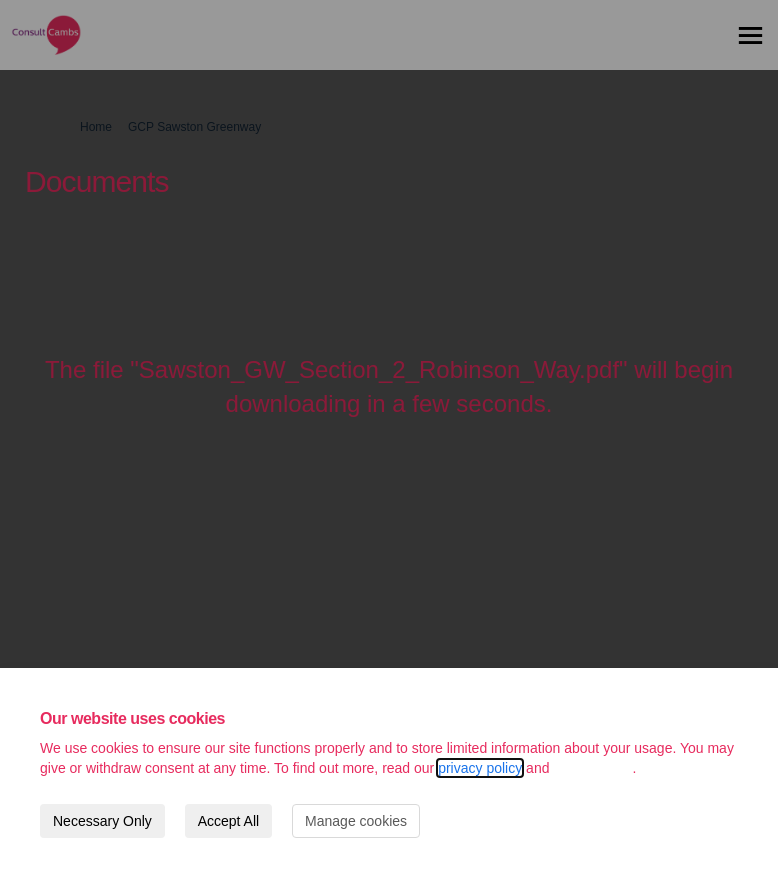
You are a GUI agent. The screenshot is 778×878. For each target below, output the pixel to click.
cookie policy (592, 768)
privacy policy (480, 768)
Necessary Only (102, 821)
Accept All (228, 821)
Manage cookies (356, 821)
